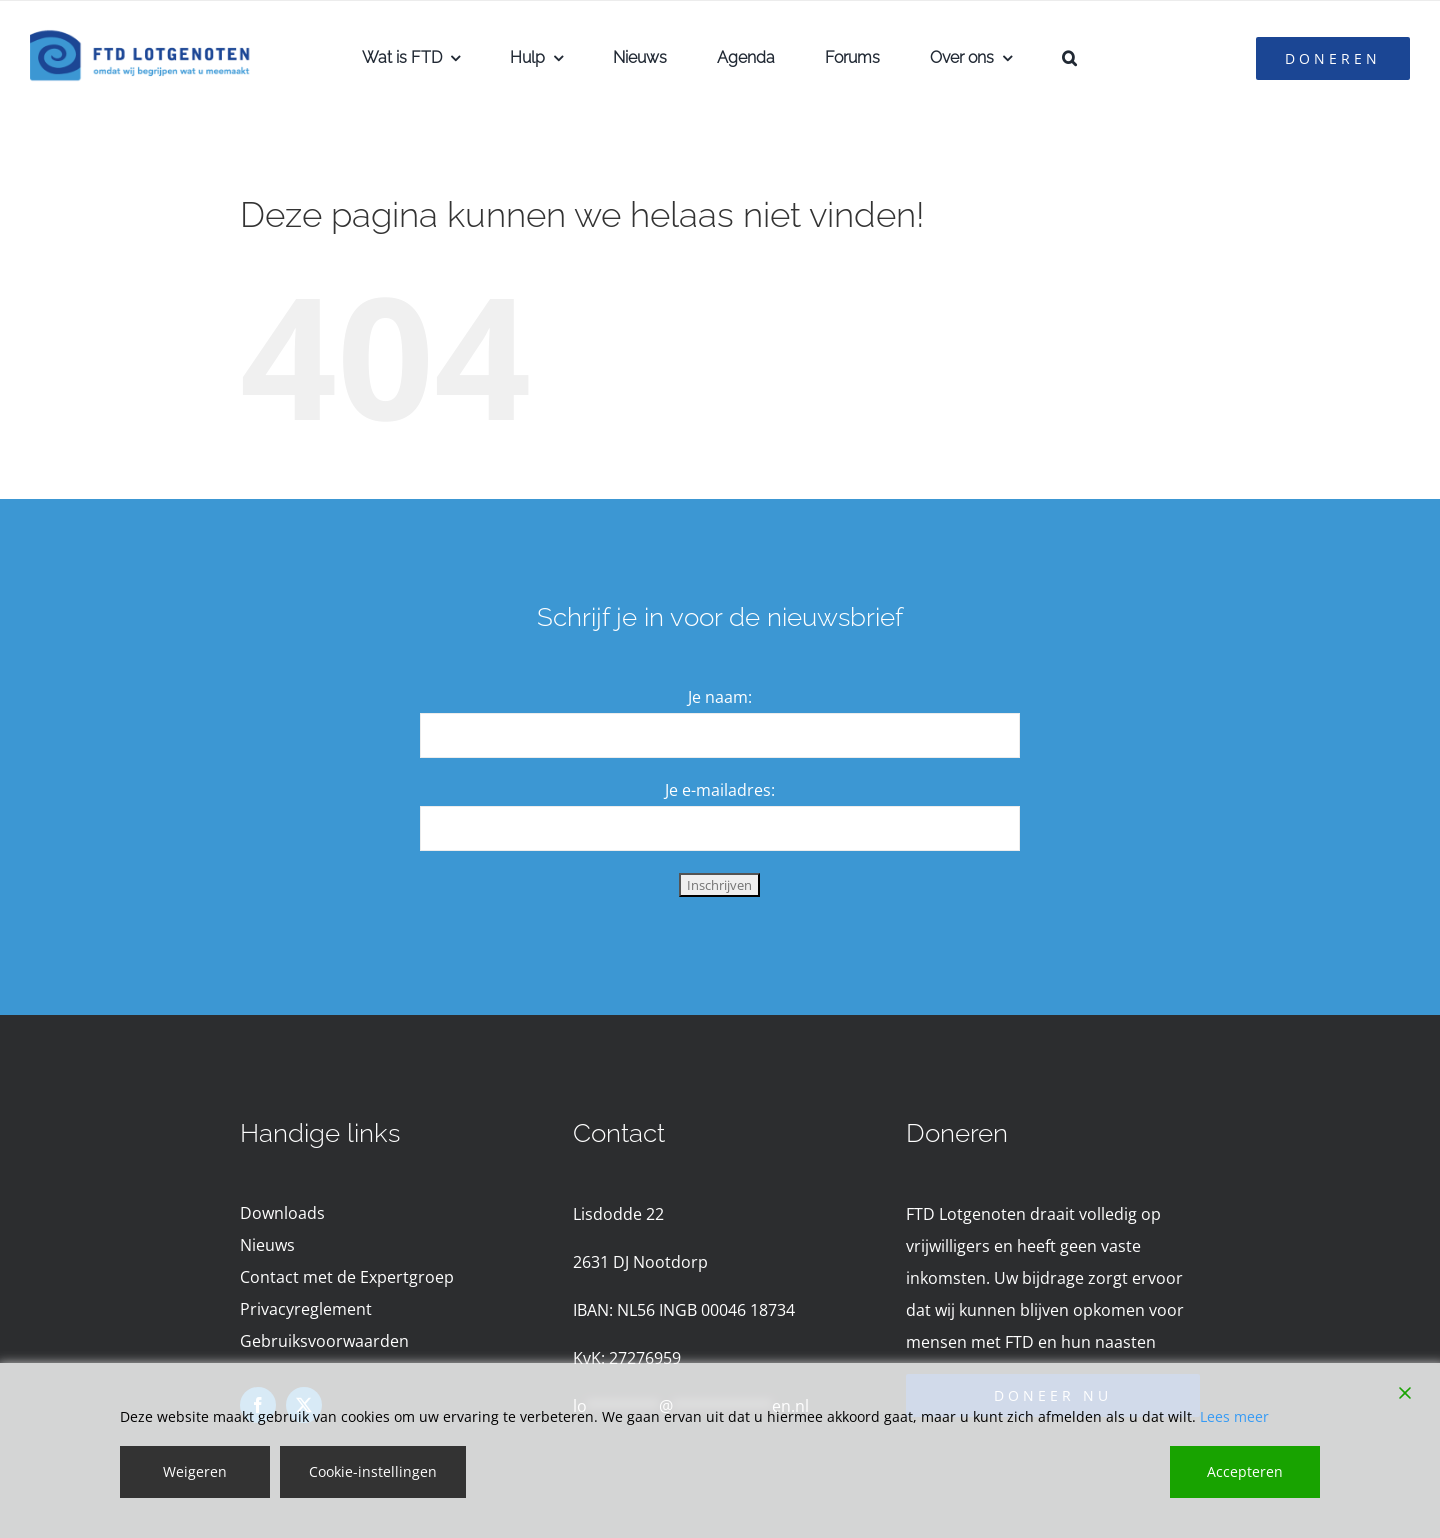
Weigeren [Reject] (195, 1471)
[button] (1069, 58)
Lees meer (1234, 1416)
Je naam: (720, 697)
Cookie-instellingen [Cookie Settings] (373, 1471)
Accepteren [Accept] (1245, 1471)
